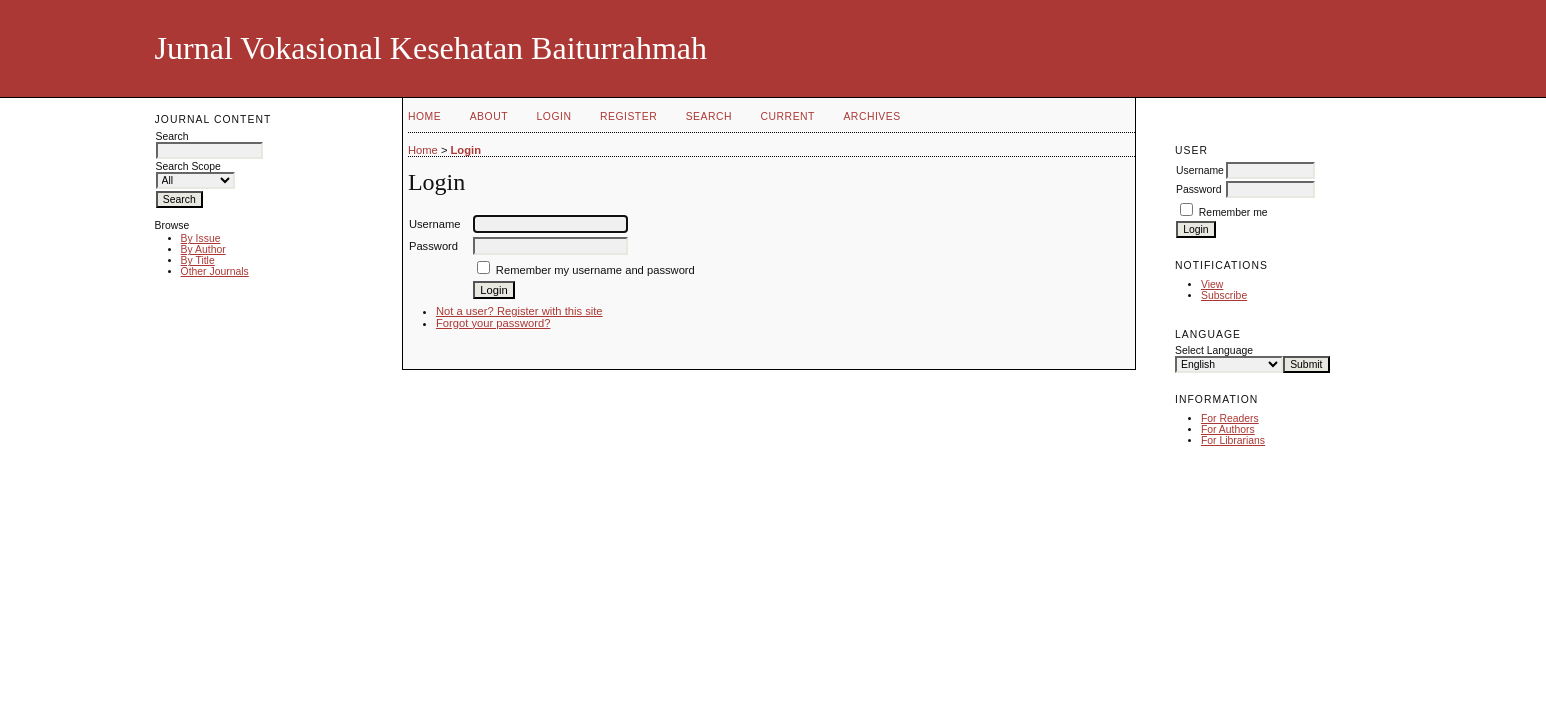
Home (424, 116)
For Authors (1228, 429)
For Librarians (1233, 440)
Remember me (1233, 212)
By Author (203, 249)
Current (788, 116)
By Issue (201, 238)
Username (1200, 170)
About (489, 116)
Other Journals (215, 271)
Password (1199, 189)
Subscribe (1224, 295)
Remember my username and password (595, 270)
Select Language (1214, 350)
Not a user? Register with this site (519, 311)
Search (709, 116)
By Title (198, 260)
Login (554, 116)
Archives (871, 116)
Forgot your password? (493, 323)
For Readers (1230, 418)
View (1212, 284)
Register (628, 116)
